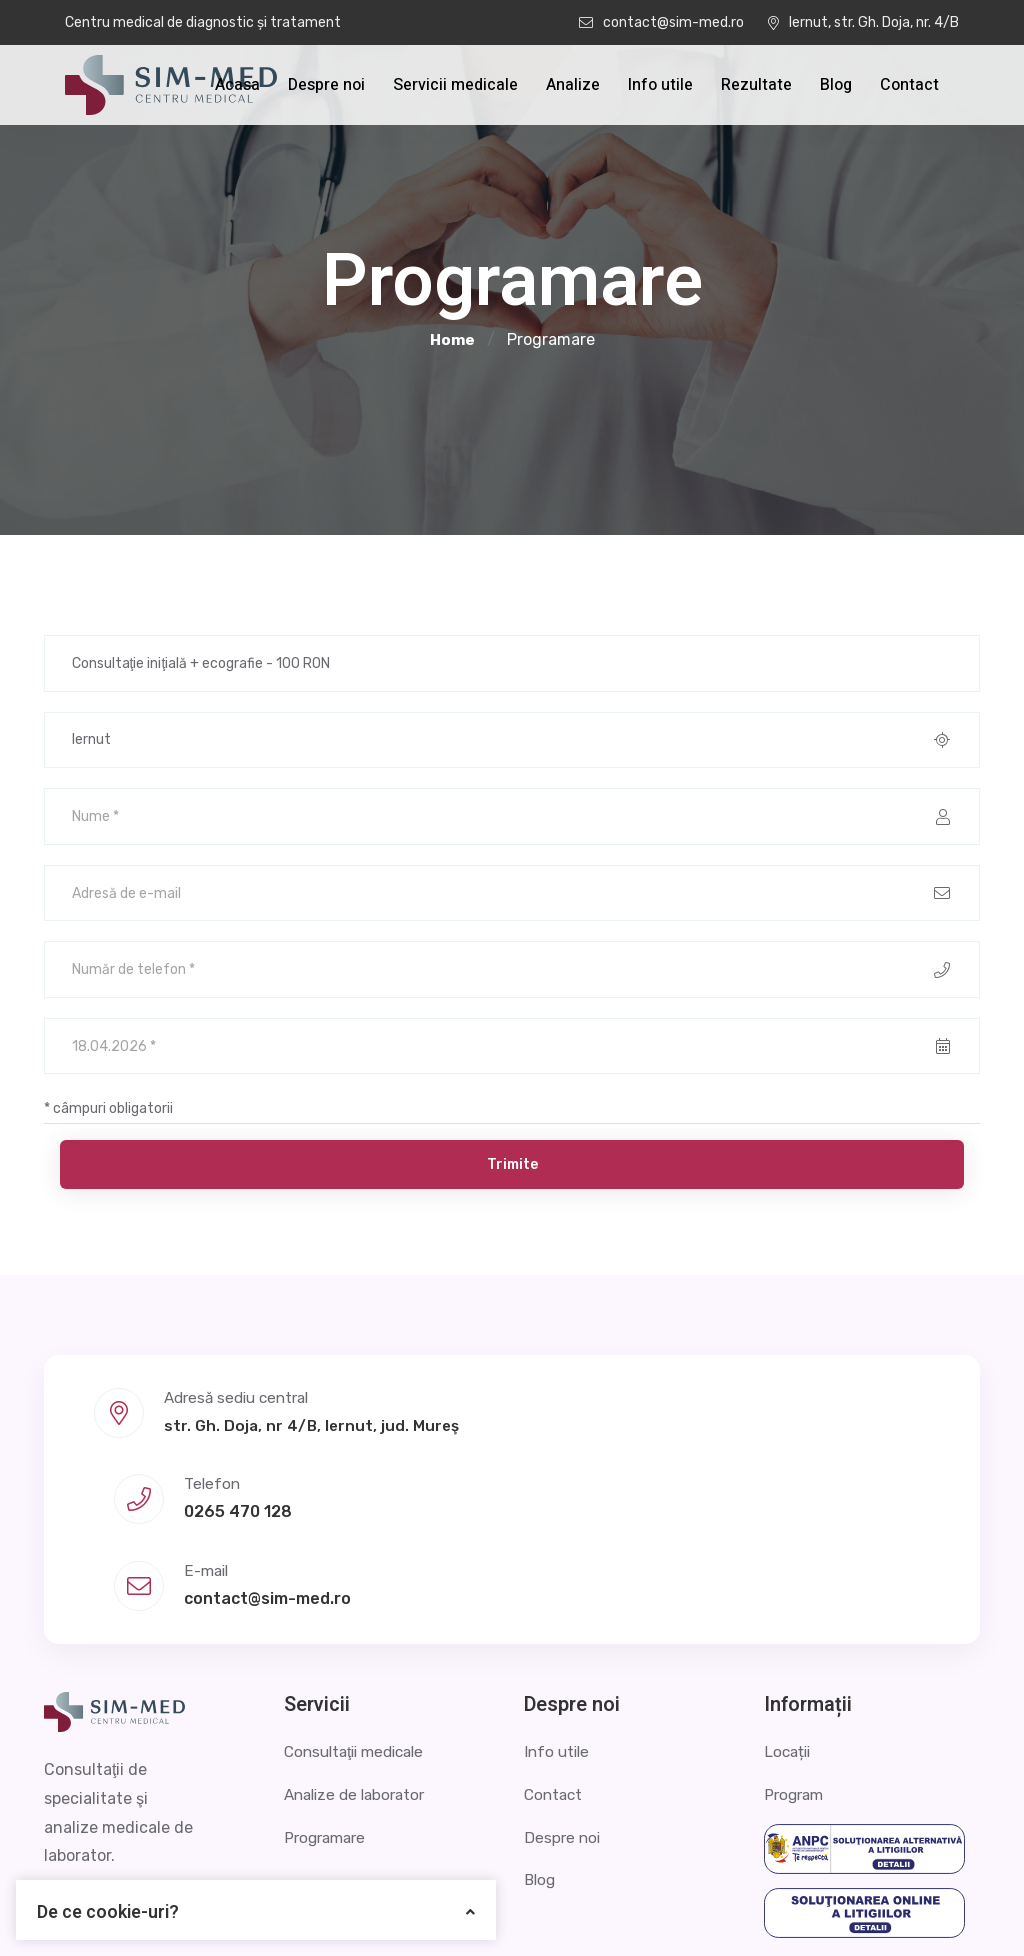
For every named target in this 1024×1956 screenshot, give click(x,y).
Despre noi (326, 85)
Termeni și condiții (912, 1910)
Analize (573, 85)
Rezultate (756, 85)
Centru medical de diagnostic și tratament (203, 22)
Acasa (237, 85)
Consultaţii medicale (360, 1630)
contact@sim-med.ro (661, 22)
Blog (836, 85)
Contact (909, 85)
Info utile (660, 85)
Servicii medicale (455, 85)
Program (796, 1672)
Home (452, 340)
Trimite (512, 1185)
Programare (328, 1715)
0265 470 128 (529, 1462)
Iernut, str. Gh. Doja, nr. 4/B (863, 22)
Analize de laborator (359, 1672)
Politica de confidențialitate (710, 1910)
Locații (789, 1630)
